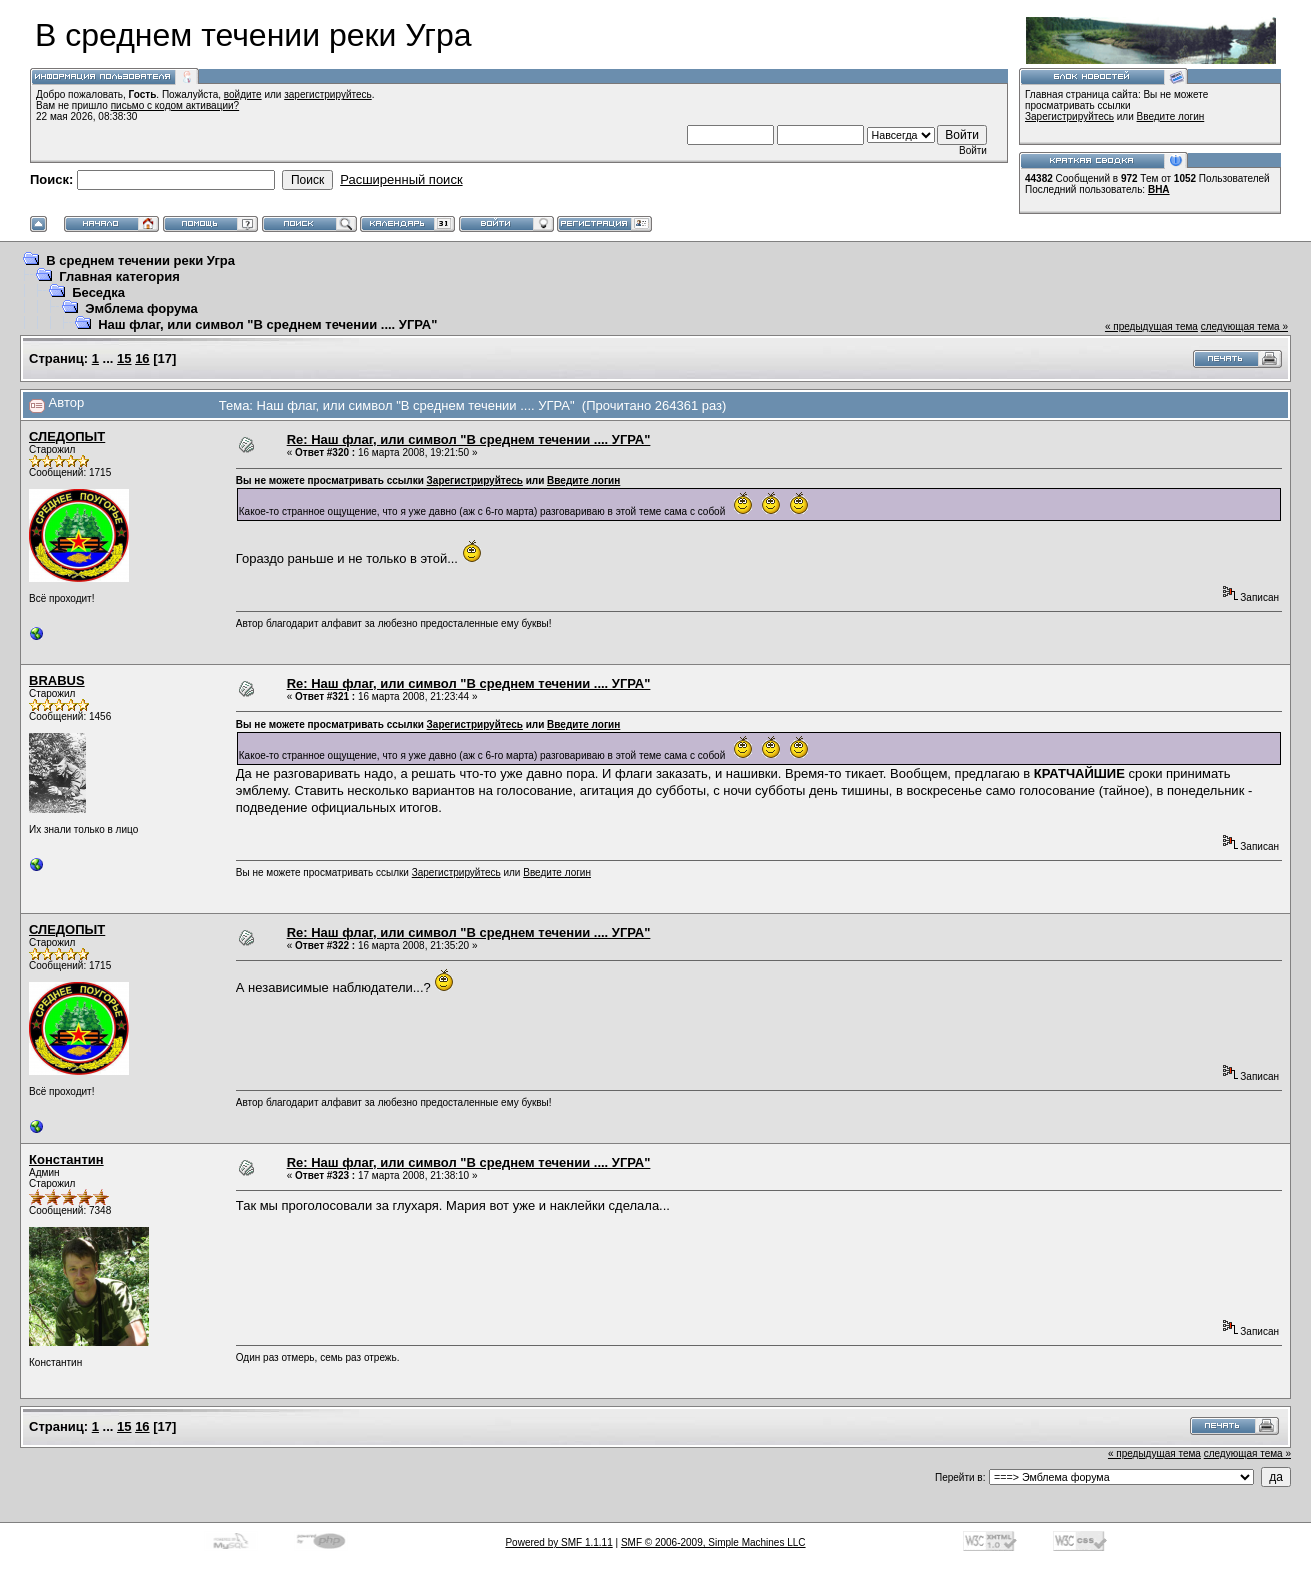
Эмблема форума (141, 308)
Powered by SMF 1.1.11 (558, 1542)
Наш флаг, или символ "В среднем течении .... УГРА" (267, 324)
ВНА (1159, 189)
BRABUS (57, 680)
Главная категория (119, 276)
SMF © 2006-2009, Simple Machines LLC (713, 1542)
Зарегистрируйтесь (1069, 116)
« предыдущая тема (1151, 326)
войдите (243, 94)
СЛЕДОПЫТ (67, 436)
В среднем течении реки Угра (140, 260)
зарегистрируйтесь (328, 94)
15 (124, 358)
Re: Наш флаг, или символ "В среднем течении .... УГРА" (469, 439)
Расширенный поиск (401, 179)
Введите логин (1171, 116)
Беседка (98, 292)
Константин (66, 1159)
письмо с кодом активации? (175, 105)
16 (142, 358)
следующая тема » (1244, 326)
